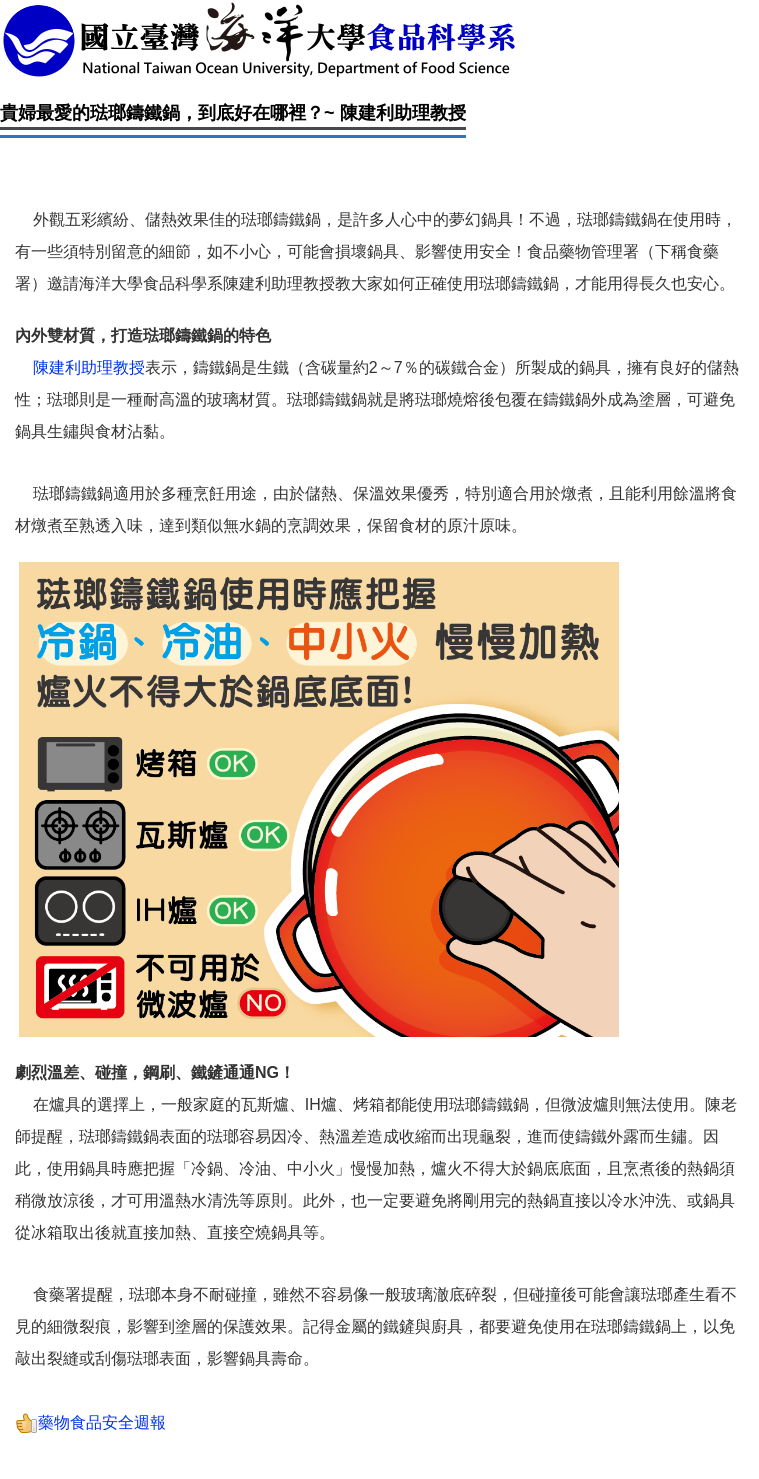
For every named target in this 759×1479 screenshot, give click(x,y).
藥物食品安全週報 (90, 1422)
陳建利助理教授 (89, 367)
